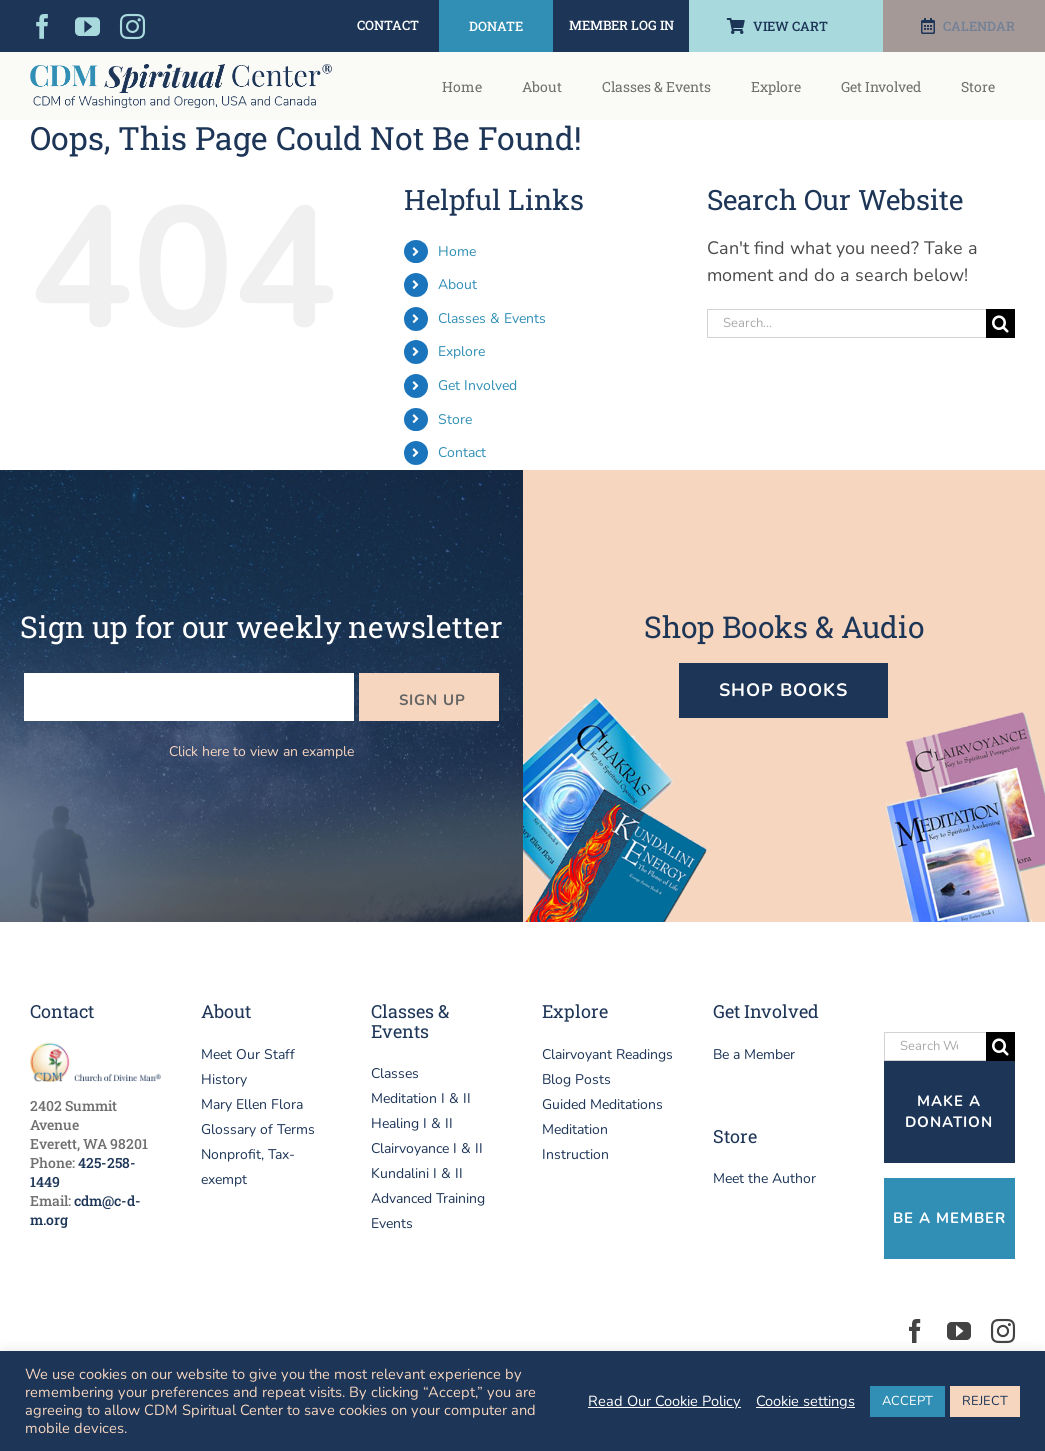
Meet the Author (764, 1178)
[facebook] (42, 26)
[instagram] (132, 26)
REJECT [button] (985, 1401)
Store (455, 419)
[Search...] (846, 323)
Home (457, 251)
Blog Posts (576, 1079)
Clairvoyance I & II (427, 1148)
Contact (462, 452)
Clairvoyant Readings (607, 1054)
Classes (395, 1073)
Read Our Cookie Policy (664, 1401)
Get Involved (477, 385)
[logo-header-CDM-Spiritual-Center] (181, 73)
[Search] (1000, 323)
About (457, 284)
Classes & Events (492, 318)
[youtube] (87, 26)
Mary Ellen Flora (252, 1104)
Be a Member (754, 1054)
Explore (461, 351)
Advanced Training (428, 1198)
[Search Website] (935, 1046)
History (224, 1079)
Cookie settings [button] (805, 1401)
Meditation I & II (421, 1098)
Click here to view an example (261, 751)
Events (392, 1223)
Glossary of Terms (258, 1129)
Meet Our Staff (248, 1054)
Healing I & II (412, 1123)
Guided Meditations (602, 1104)
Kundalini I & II (417, 1173)
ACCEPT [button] (907, 1401)
